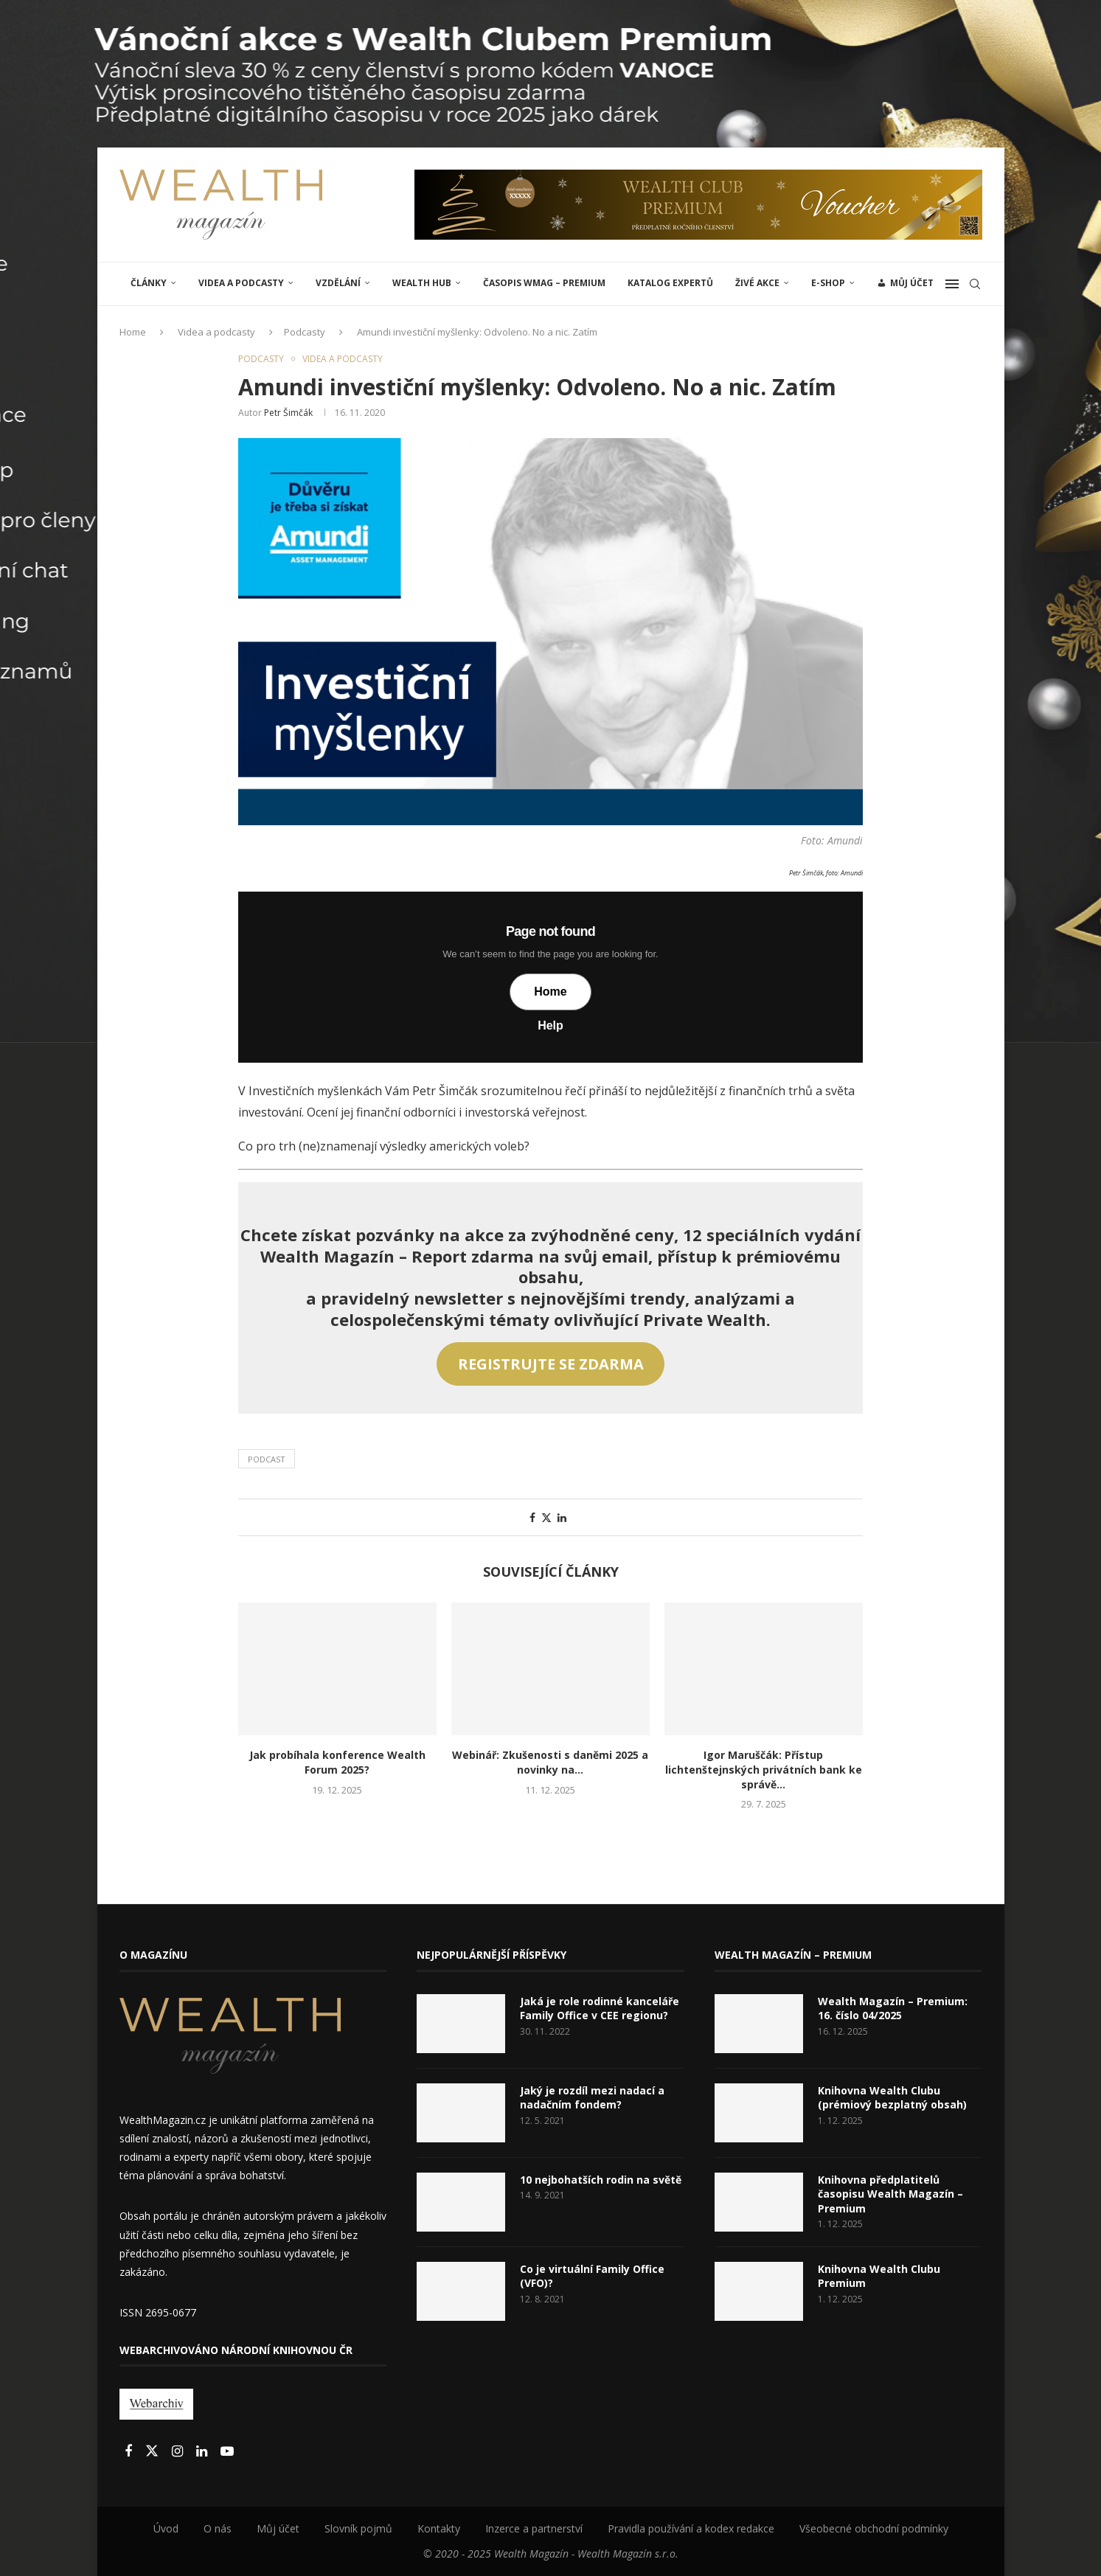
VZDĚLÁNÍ (338, 283)
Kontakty (438, 2528)
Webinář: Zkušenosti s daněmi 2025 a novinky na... (550, 1762)
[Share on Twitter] (546, 1517)
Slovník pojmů (358, 2528)
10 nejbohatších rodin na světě (600, 2180)
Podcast (266, 1459)
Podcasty (304, 332)
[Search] (975, 284)
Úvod (165, 2528)
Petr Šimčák (288, 412)
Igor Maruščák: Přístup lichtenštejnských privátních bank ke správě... (763, 1769)
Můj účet (278, 2528)
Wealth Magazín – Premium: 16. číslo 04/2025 (893, 2008)
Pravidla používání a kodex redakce (691, 2528)
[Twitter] (153, 2452)
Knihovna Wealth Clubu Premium (879, 2276)
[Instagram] (179, 2452)
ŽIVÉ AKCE (757, 283)
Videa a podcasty (241, 283)
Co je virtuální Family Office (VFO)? (592, 2276)
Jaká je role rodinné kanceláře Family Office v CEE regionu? (599, 2008)
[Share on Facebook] (532, 1517)
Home (132, 332)
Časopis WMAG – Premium (544, 283)
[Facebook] (129, 2452)
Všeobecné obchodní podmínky (873, 2528)
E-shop (828, 283)
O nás (218, 2528)
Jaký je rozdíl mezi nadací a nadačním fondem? (592, 2097)
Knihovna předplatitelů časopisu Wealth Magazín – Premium (890, 2194)
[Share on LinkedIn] (562, 1517)
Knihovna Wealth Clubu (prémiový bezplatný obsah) (892, 2097)
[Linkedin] (203, 2452)
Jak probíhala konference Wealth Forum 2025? (337, 1762)
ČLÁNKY (149, 283)
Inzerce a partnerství (534, 2528)
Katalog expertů (670, 283)
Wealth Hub (421, 283)
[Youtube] (227, 2452)
